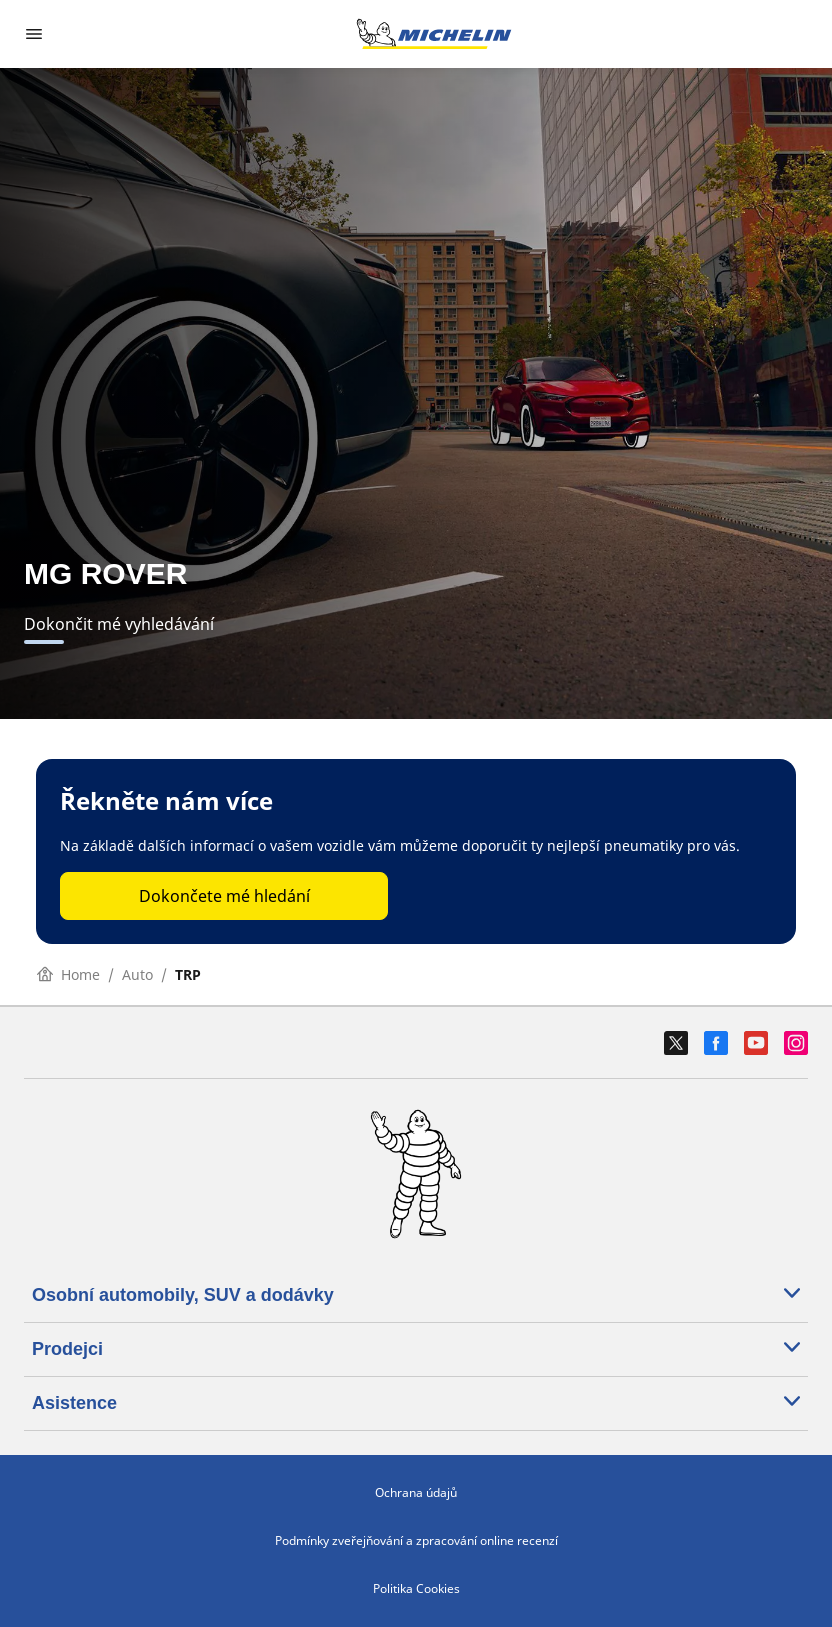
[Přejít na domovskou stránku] (434, 34)
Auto (137, 974)
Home (68, 974)
